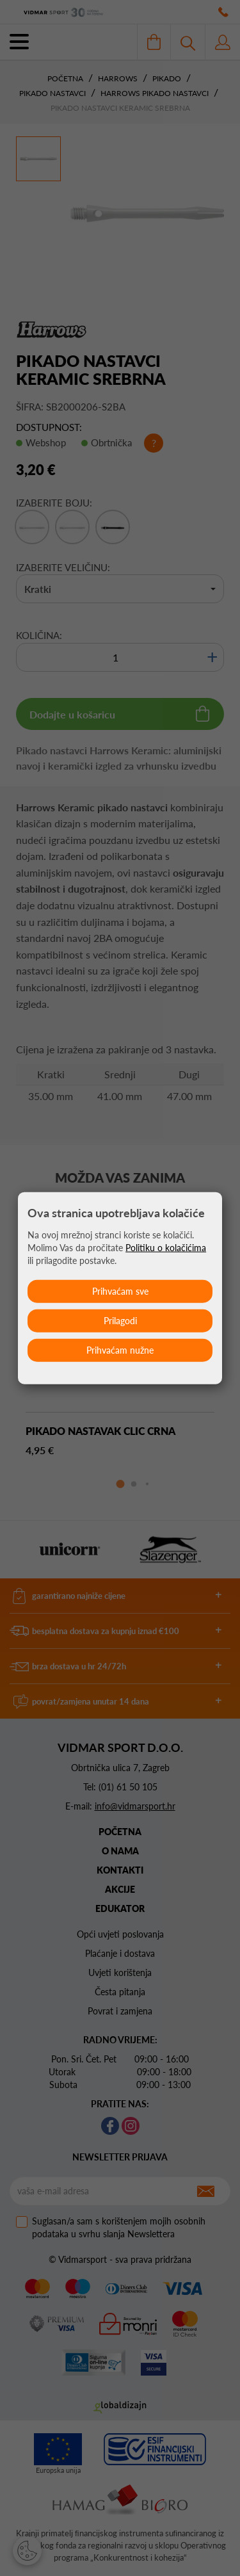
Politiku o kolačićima (165, 1247)
